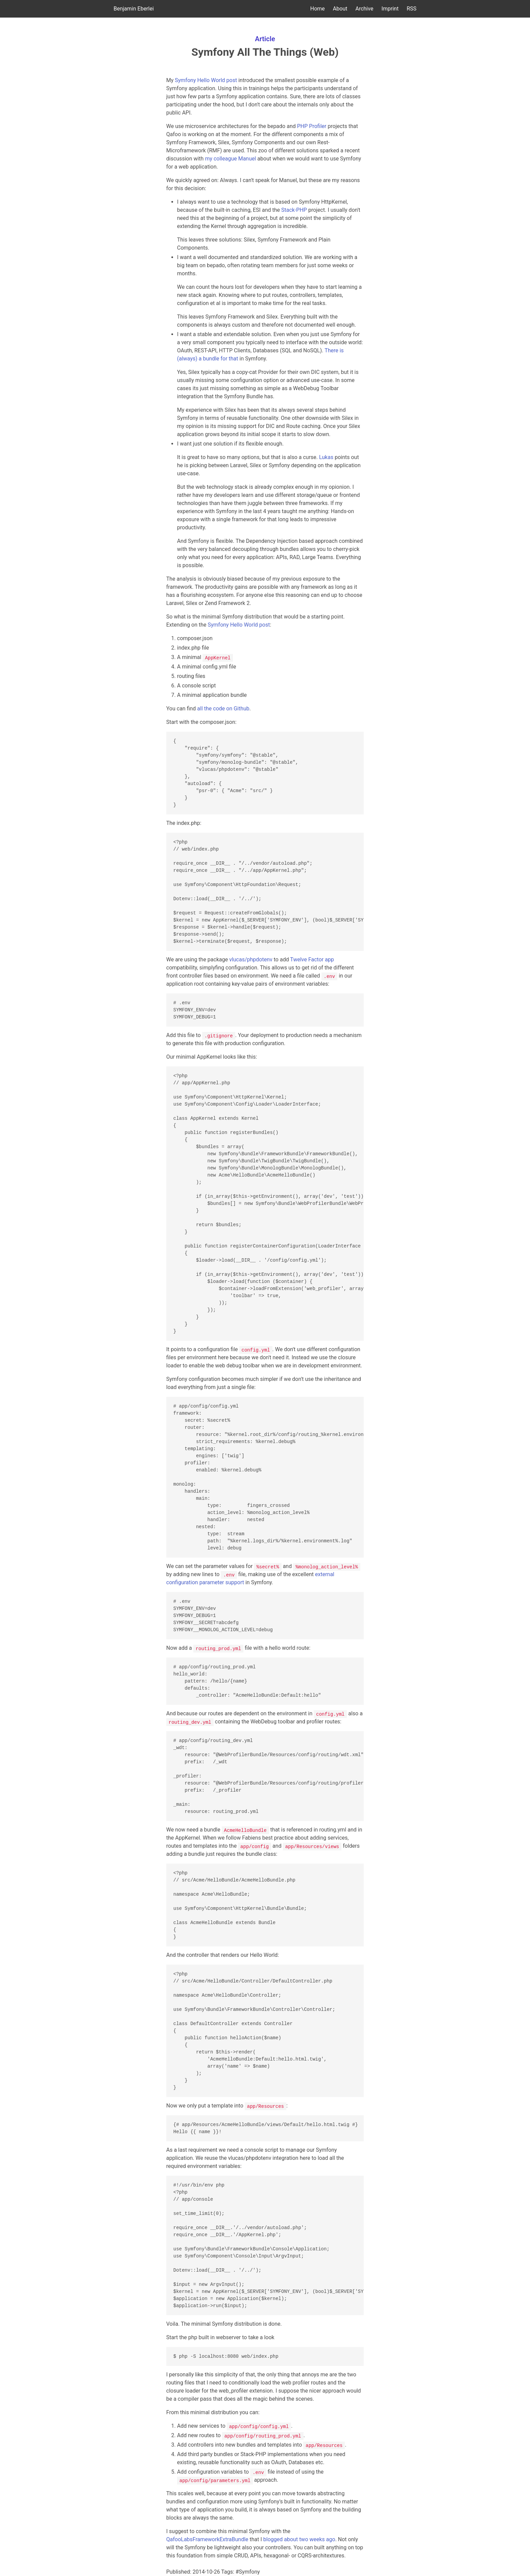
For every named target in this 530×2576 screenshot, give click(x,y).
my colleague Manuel (230, 158)
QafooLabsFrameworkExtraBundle (207, 2539)
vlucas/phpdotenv (250, 959)
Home (317, 8)
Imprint (390, 8)
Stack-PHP (294, 210)
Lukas (326, 457)
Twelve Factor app (312, 959)
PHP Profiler (312, 126)
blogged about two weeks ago (299, 2539)
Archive (364, 8)
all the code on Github (223, 708)
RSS (411, 8)
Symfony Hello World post (206, 80)
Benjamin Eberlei (134, 8)
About (340, 8)
